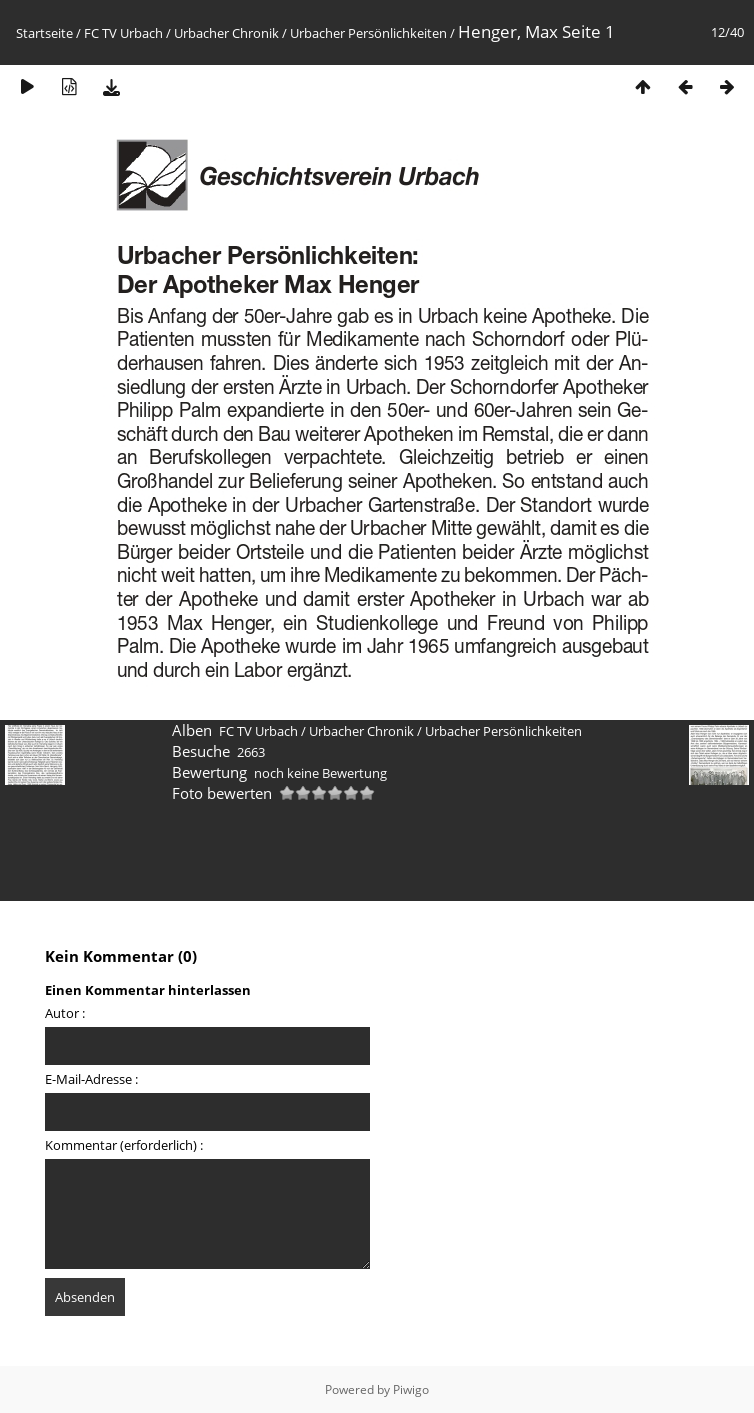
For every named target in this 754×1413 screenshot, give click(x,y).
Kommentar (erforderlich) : (124, 1145)
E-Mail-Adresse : (91, 1079)
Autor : (65, 1013)
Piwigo (411, 1389)
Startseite (44, 33)
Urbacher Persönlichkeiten (368, 33)
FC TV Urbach (123, 33)
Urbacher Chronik (226, 33)
